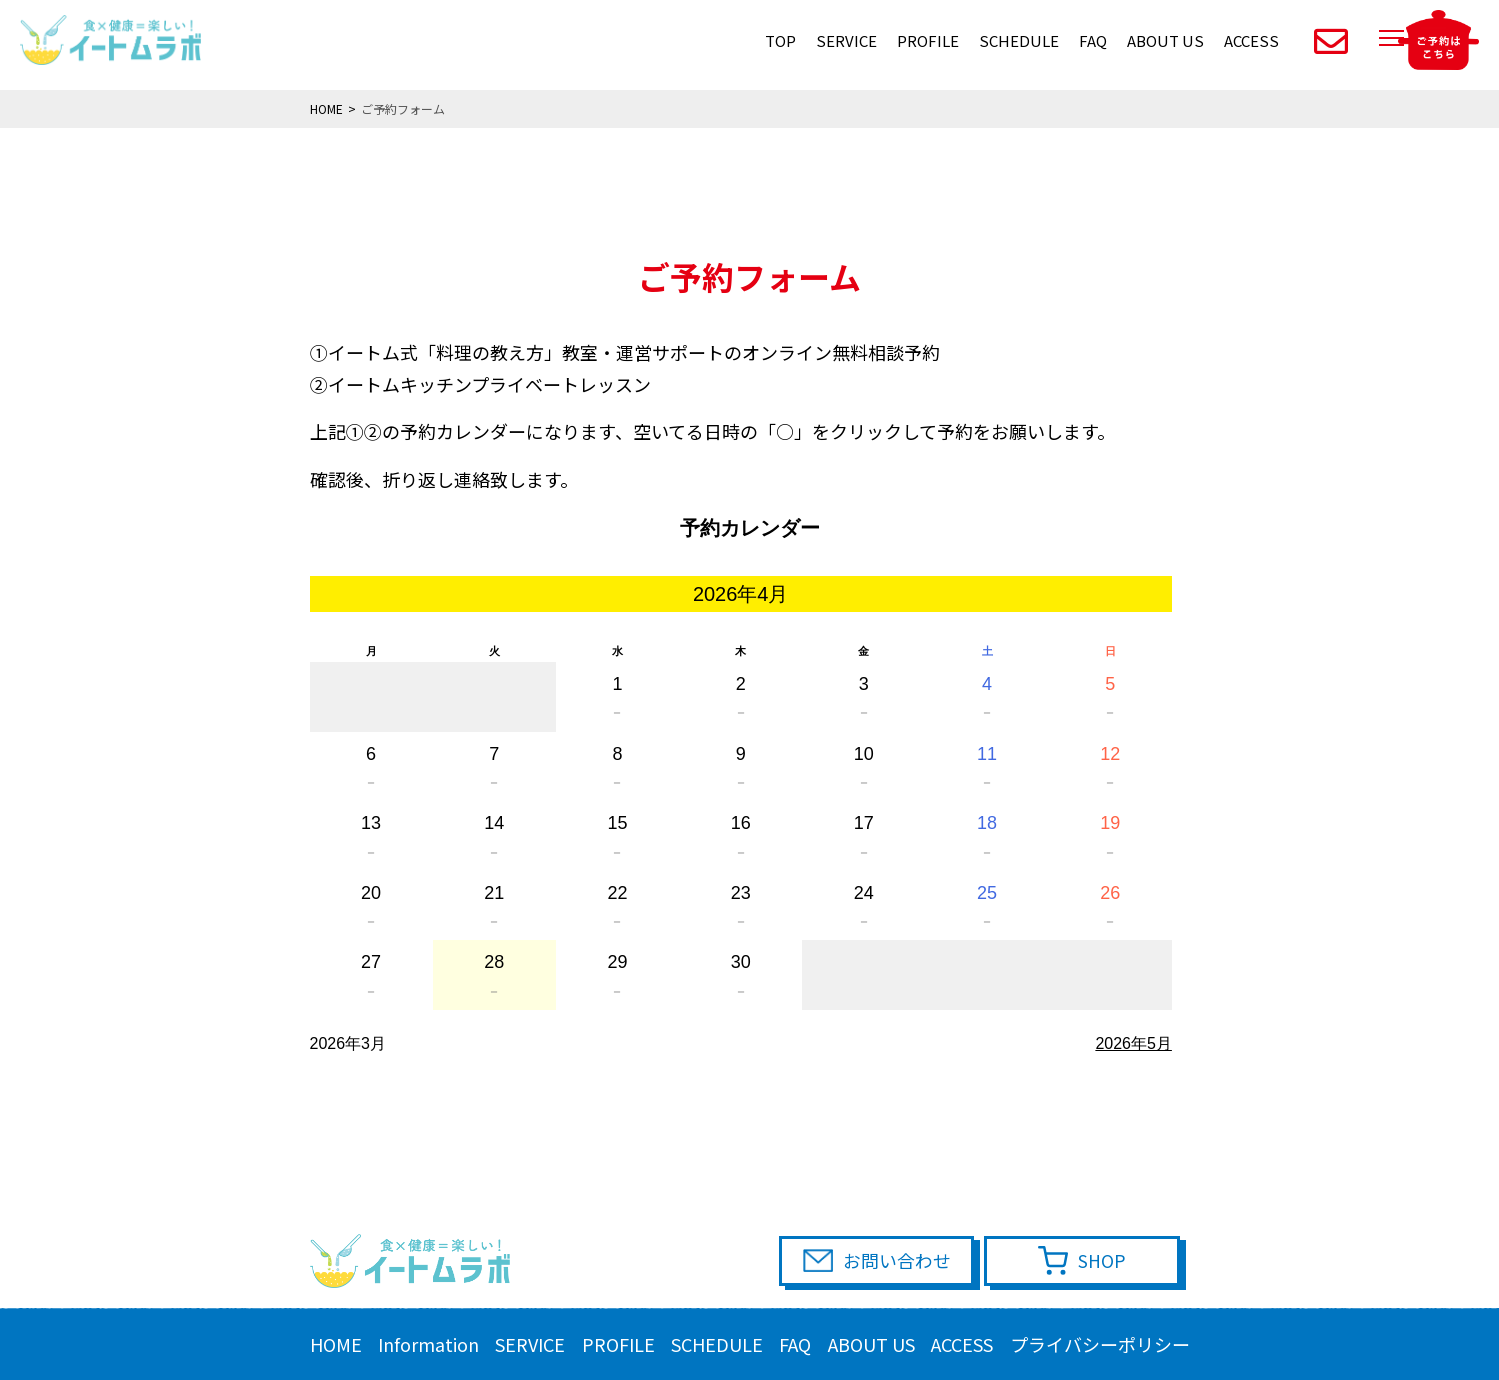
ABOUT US (1165, 40)
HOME (336, 1344)
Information (428, 1344)
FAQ (1093, 40)
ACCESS (1251, 40)
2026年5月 (1133, 1043)
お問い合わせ (905, 1261)
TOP (780, 40)
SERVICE (846, 40)
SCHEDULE (1019, 40)
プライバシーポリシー (1100, 1344)
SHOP (1105, 1261)
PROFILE (928, 40)
